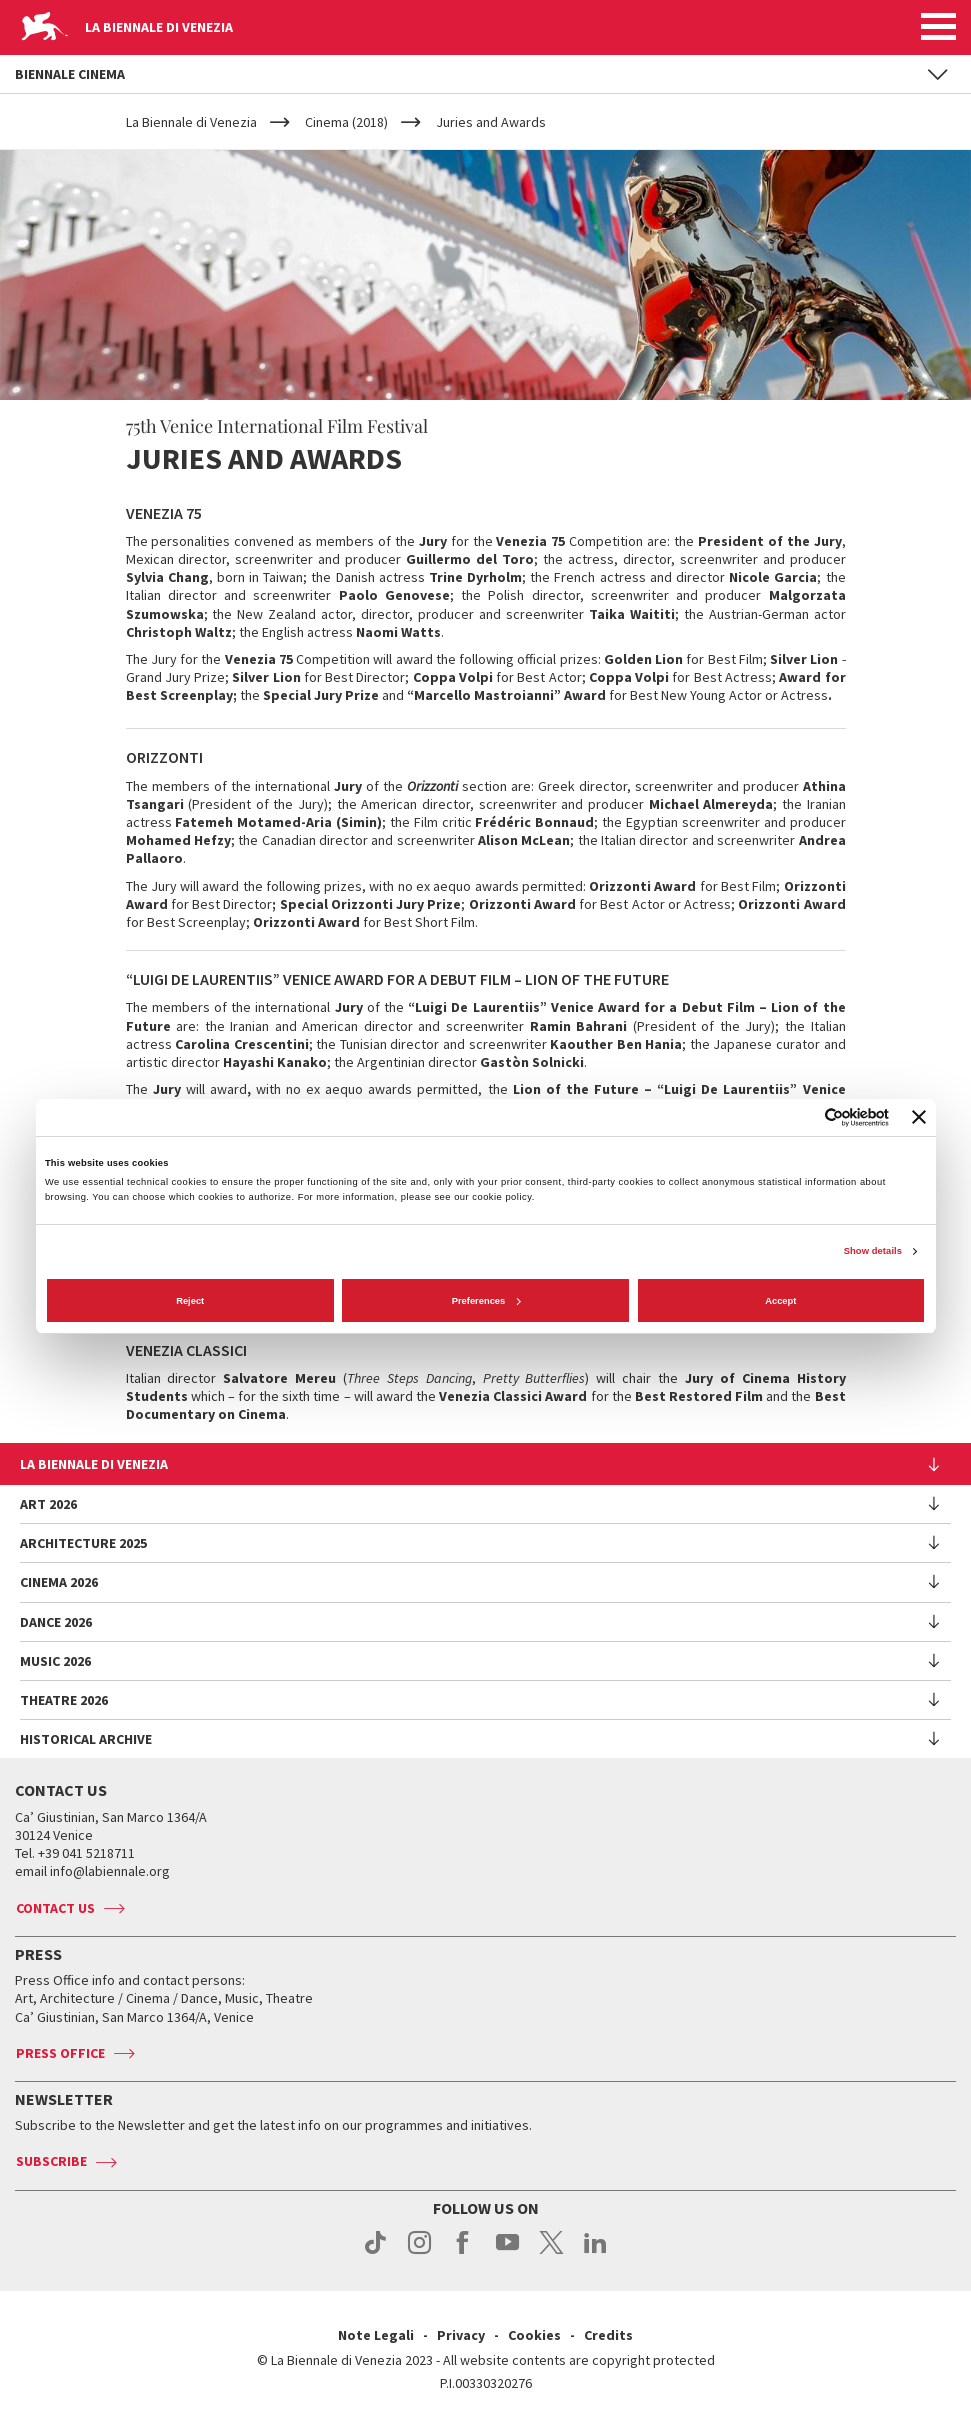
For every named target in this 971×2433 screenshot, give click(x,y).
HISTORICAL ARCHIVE (86, 1739)
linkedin (595, 2253)
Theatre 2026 (64, 1700)
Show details (873, 1251)
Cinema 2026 (59, 1582)
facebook (463, 2253)
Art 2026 (48, 1504)
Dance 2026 (56, 1622)
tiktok (375, 2253)
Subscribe (51, 2161)
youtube (507, 2253)
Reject (190, 1301)
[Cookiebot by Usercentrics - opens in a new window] (801, 1117)
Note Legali (376, 2335)
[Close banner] (919, 1117)
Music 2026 (55, 1661)
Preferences (486, 1301)
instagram (419, 2253)
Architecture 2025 (83, 1543)
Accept (780, 1301)
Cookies (534, 2335)
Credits (608, 2335)
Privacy (461, 2335)
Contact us (55, 1908)
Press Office (60, 2053)
